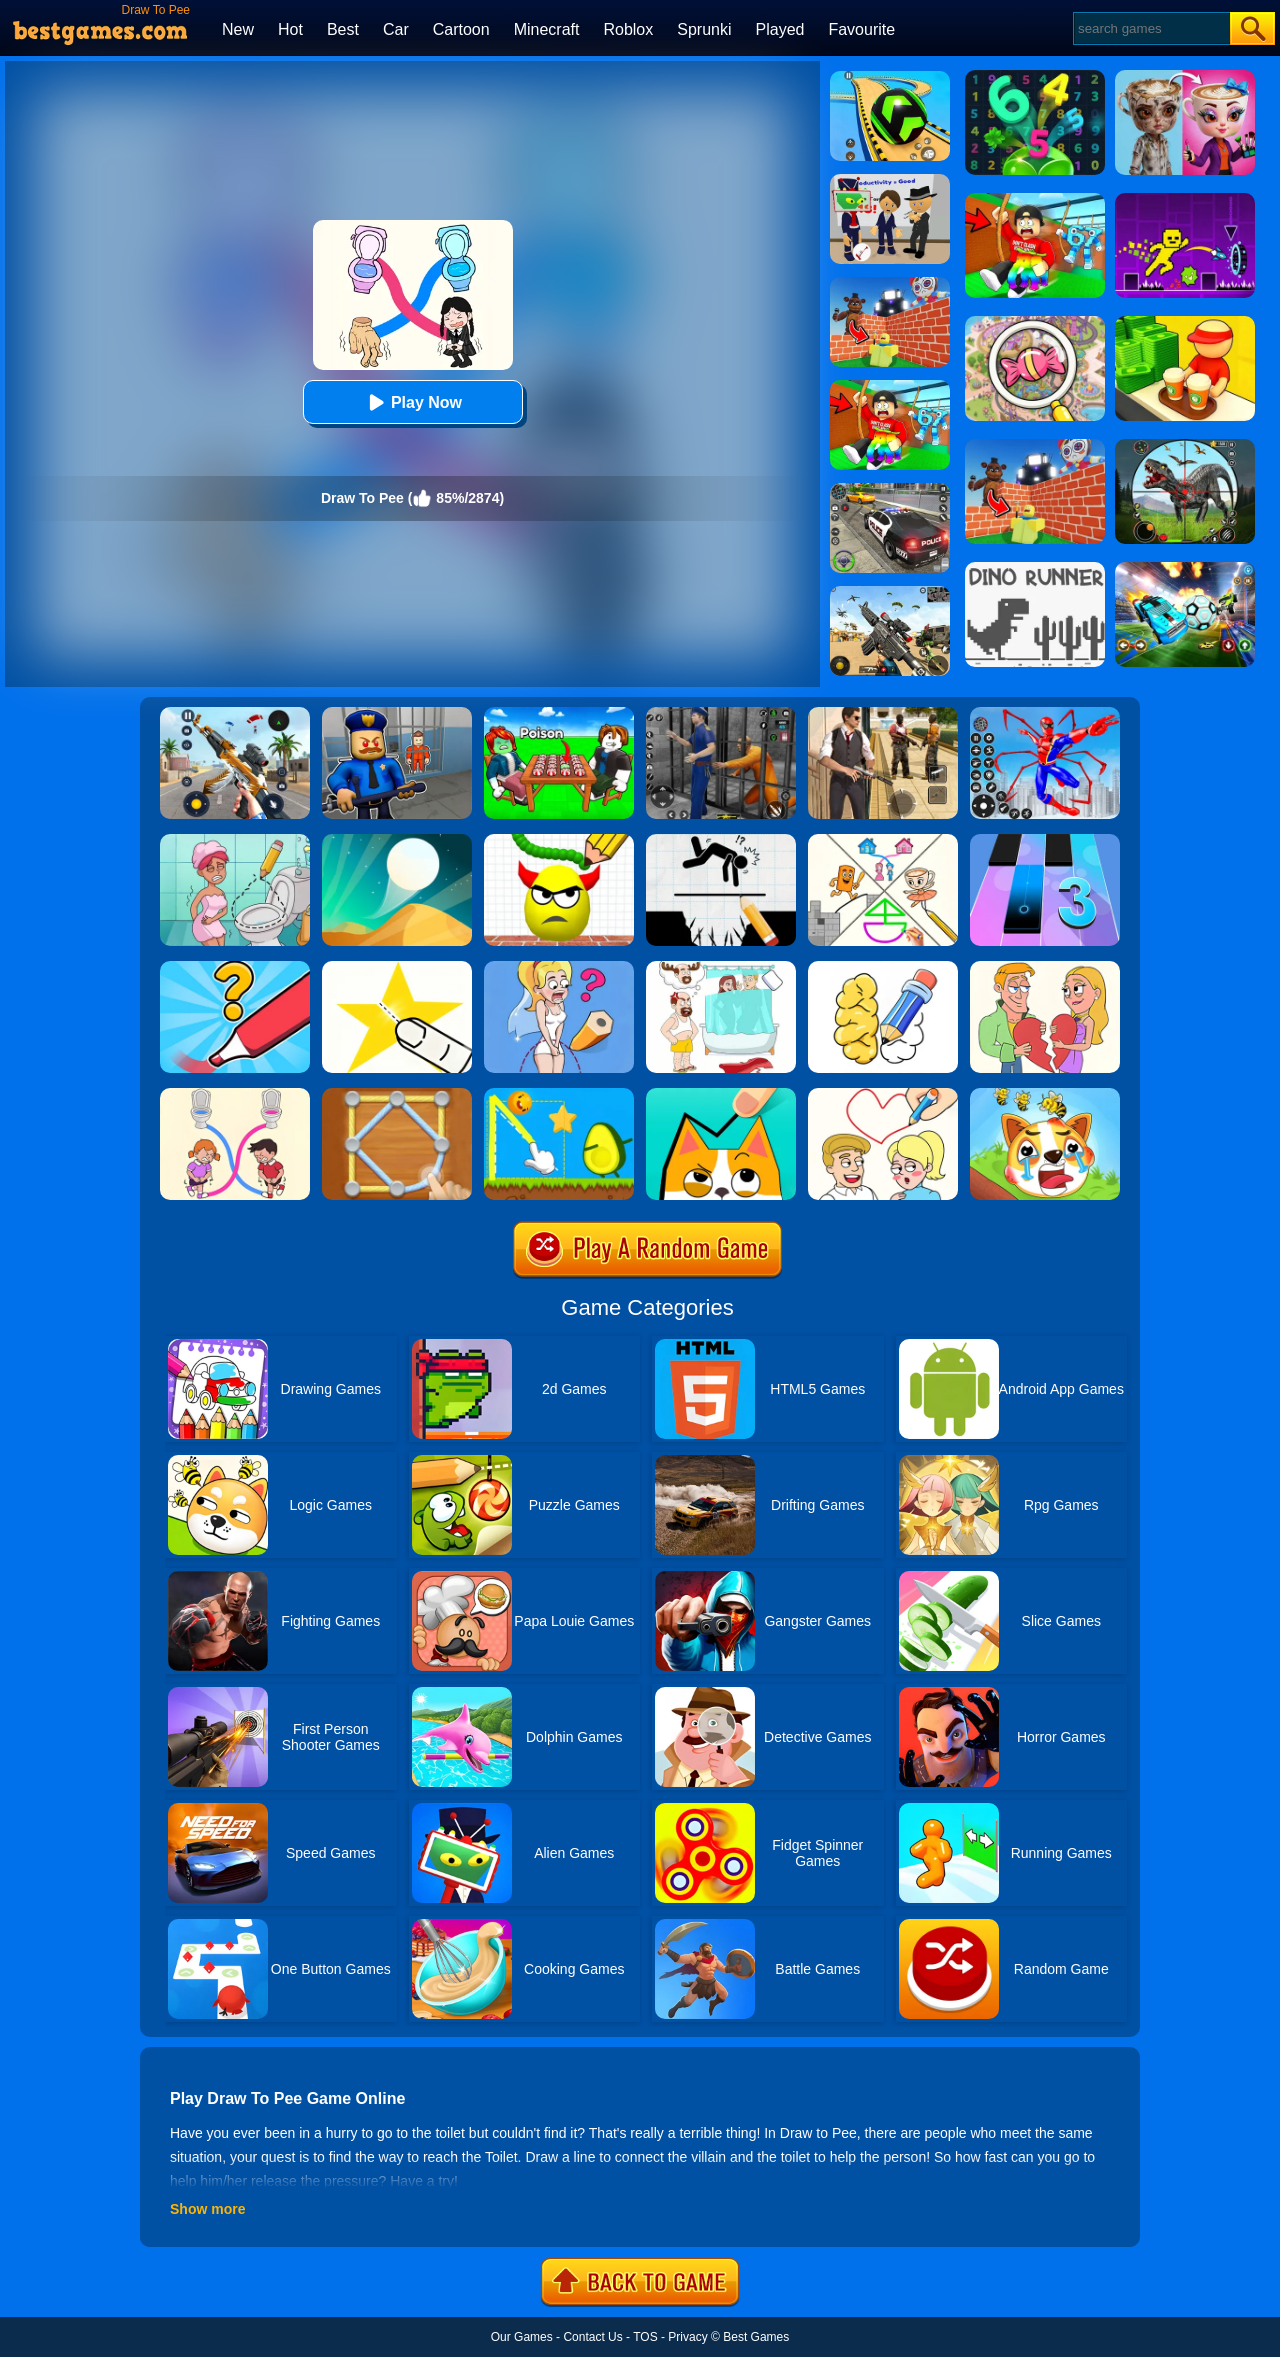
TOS (645, 2337)
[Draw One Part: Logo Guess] (235, 968)
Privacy (687, 2337)
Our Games (522, 2337)
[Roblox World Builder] (890, 284)
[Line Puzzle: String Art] (397, 1095)
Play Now (412, 402)
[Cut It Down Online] (397, 968)
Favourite (861, 29)
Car (396, 29)
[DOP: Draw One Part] (883, 968)
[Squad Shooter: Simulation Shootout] (890, 593)
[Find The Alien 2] (890, 181)
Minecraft (547, 29)
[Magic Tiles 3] (1045, 841)
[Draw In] (721, 1095)
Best (343, 29)
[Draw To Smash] (559, 841)
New (238, 29)
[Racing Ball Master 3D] (890, 78)
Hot (290, 29)
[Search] (1150, 28)
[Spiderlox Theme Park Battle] (1045, 714)
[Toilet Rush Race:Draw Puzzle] (235, 1095)
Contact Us (592, 2337)
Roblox (628, 29)
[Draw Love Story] (883, 1095)
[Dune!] (397, 841)
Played (780, 29)
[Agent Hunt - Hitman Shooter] (883, 714)
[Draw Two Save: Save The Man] (721, 841)
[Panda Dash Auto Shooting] (235, 714)
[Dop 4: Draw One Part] (721, 968)
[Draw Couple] (1045, 968)
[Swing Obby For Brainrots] (890, 387)
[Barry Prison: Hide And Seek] (397, 714)
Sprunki (704, 29)
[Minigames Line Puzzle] (883, 841)
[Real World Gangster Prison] (721, 714)
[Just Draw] (559, 968)
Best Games (756, 2337)
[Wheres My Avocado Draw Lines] (559, 1095)
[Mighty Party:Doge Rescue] (1045, 1095)
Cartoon (461, 29)
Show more (207, 2209)
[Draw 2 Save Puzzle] (235, 841)
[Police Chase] (890, 490)
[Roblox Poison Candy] (559, 714)
